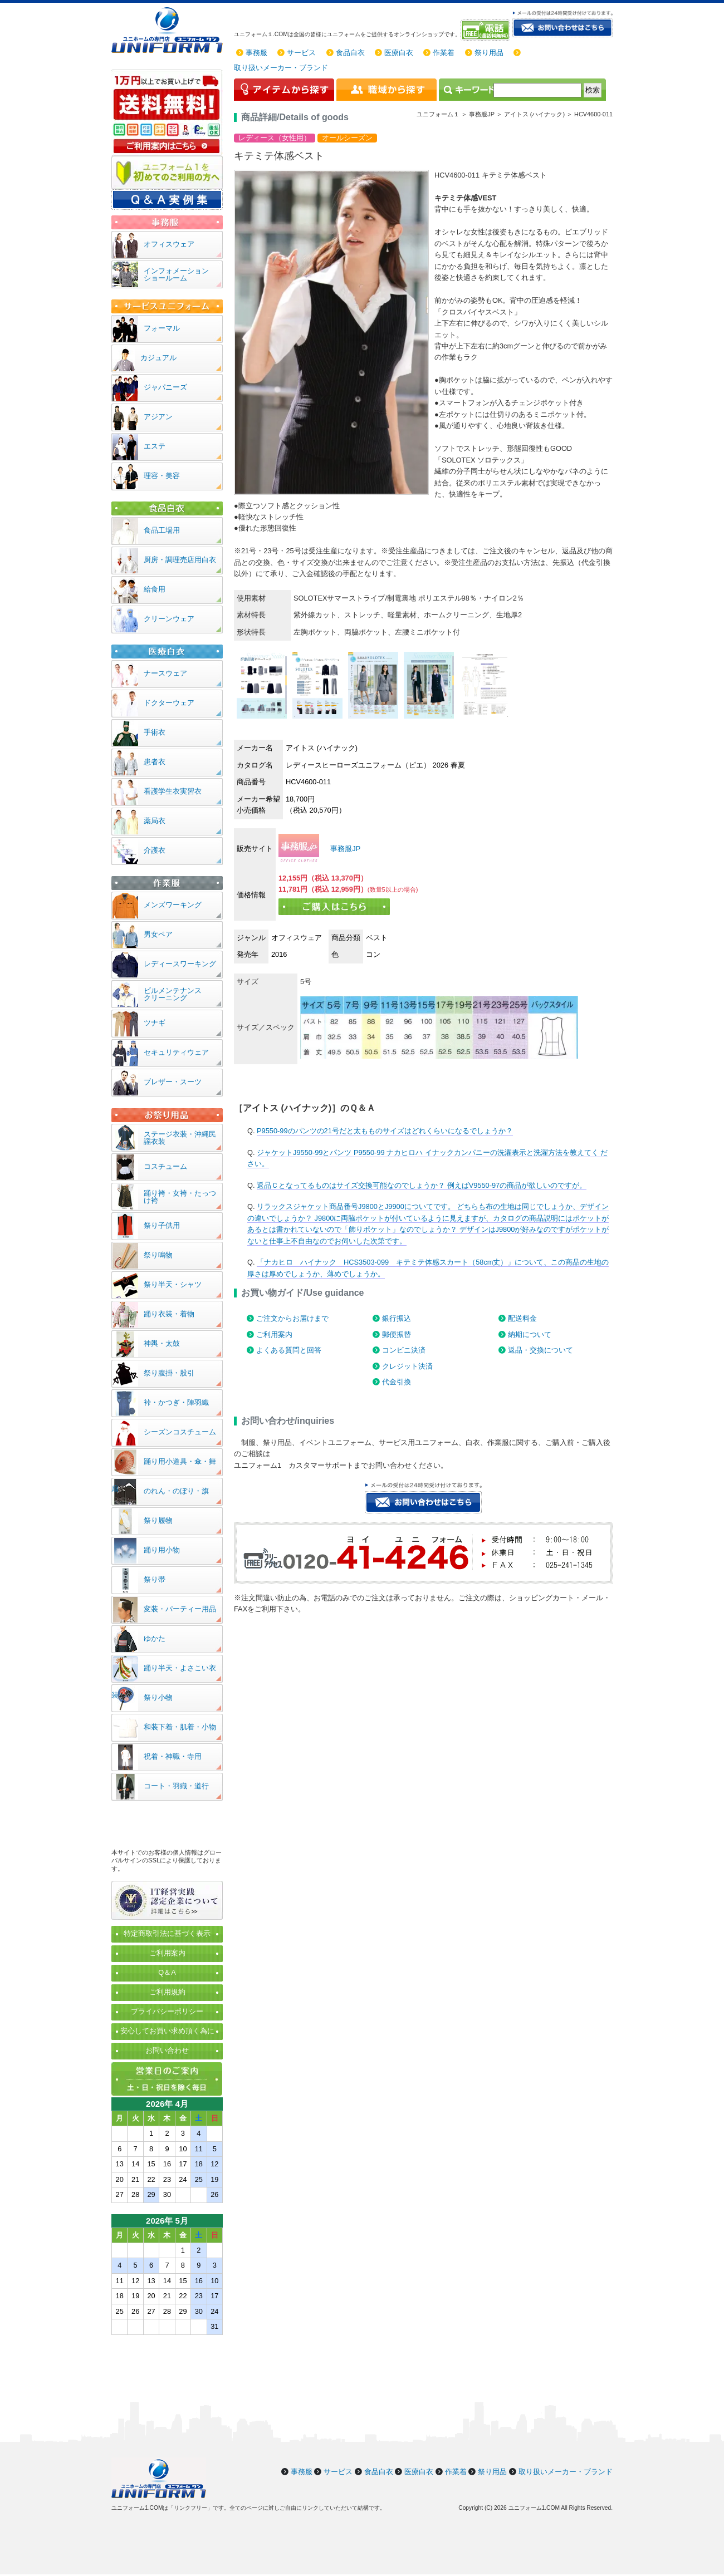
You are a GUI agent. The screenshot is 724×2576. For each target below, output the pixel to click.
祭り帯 (154, 1579)
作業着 (443, 52)
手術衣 (154, 732)
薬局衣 (154, 821)
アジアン (158, 416)
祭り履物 (158, 1520)
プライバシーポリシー (167, 2011)
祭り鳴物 (158, 1255)
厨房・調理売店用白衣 (180, 559)
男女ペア (158, 934)
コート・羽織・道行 (176, 1786)
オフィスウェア (169, 244)
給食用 (154, 589)
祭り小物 (158, 1697)
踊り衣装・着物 (169, 1314)
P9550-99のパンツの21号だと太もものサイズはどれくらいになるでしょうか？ (385, 1131)
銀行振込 (396, 1318)
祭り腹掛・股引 (169, 1373)
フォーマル (162, 328)
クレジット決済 (407, 1366)
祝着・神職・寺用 (173, 1756)
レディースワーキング (180, 964)
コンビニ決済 (403, 1350)
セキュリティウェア (176, 1052)
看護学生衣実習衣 (173, 791)
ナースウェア (165, 673)
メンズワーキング (173, 905)
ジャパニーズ (165, 387)
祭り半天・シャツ (173, 1284)
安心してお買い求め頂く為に (167, 2031)
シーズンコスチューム (180, 1432)
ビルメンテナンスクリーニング (173, 994)
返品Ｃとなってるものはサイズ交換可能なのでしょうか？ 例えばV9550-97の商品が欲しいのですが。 (421, 1185)
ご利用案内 (274, 1334)
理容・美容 (162, 475)
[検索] (537, 90)
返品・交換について (540, 1350)
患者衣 (154, 762)
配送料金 (522, 1318)
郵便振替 (396, 1334)
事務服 (256, 52)
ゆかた (154, 1638)
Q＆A (167, 1972)
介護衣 (154, 850)
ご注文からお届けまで (292, 1318)
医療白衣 (398, 52)
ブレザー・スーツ (173, 1082)
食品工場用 (162, 530)
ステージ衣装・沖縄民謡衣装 (180, 1138)
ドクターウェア (169, 703)
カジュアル (158, 357)
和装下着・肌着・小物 (180, 1727)
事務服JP (345, 848)
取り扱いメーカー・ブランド (281, 67)
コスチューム (165, 1166)
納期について (529, 1334)
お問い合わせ (167, 2050)
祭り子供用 (162, 1225)
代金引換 (396, 1382)
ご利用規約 (167, 1992)
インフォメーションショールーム (176, 274)
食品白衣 (350, 52)
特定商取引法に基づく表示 (167, 1933)
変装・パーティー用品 (180, 1609)
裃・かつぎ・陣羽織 (176, 1402)
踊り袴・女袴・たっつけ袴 (180, 1197)
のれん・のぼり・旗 (176, 1491)
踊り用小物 (162, 1550)
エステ (154, 446)
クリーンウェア (169, 618)
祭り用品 (488, 52)
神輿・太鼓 (162, 1343)
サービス (301, 52)
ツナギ (154, 1023)
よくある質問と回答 (288, 1350)
